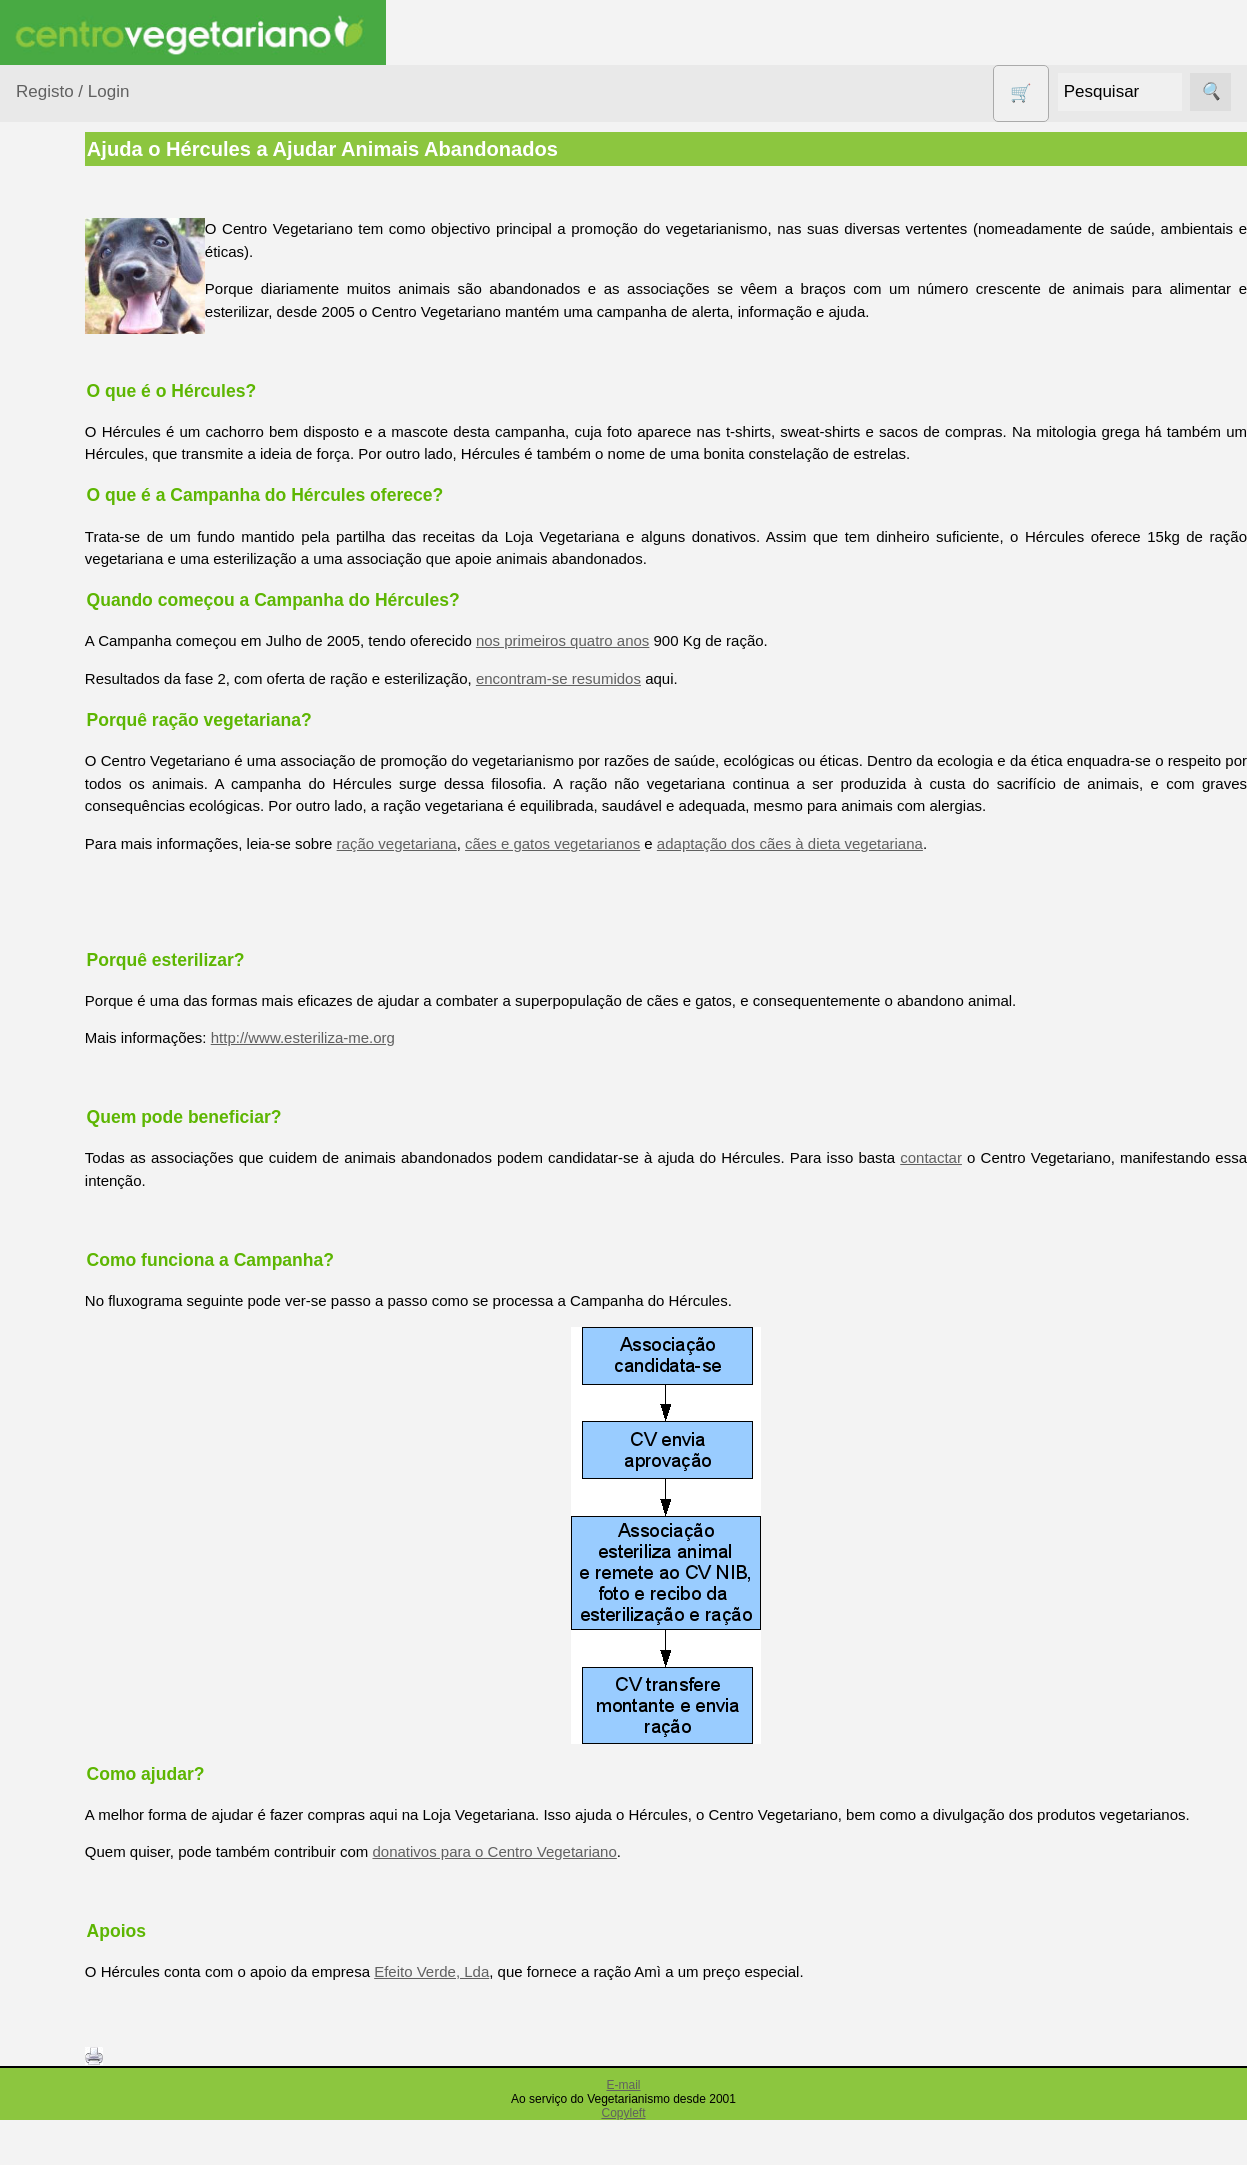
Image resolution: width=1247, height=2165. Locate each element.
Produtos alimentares (79, 769)
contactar (1061, 1180)
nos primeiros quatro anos (677, 640)
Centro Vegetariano (80, 471)
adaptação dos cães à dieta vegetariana (905, 865)
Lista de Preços (115, 1523)
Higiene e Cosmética (75, 670)
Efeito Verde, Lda (546, 2016)
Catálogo (94, 1490)
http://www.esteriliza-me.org (418, 1060)
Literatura (95, 1343)
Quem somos (108, 1458)
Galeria (88, 1310)
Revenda (94, 1830)
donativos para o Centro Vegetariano (610, 1896)
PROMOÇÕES (89, 879)
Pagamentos (58, 1998)
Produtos (46, 254)
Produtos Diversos (70, 830)
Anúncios (95, 1190)
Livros (60, 719)
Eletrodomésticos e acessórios (97, 609)
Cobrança (96, 2110)
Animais (66, 343)
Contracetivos (86, 520)
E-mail (623, 2130)
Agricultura (76, 305)
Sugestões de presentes (86, 968)
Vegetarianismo (115, 1125)
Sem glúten (78, 918)
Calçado (67, 420)
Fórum (85, 1278)
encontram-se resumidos (673, 678)
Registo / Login (72, 91)
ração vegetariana (512, 865)
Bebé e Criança (91, 382)
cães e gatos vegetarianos (667, 865)
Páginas (43, 1068)
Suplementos (84, 1017)
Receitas (93, 1158)
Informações (57, 1400)
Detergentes (81, 558)
